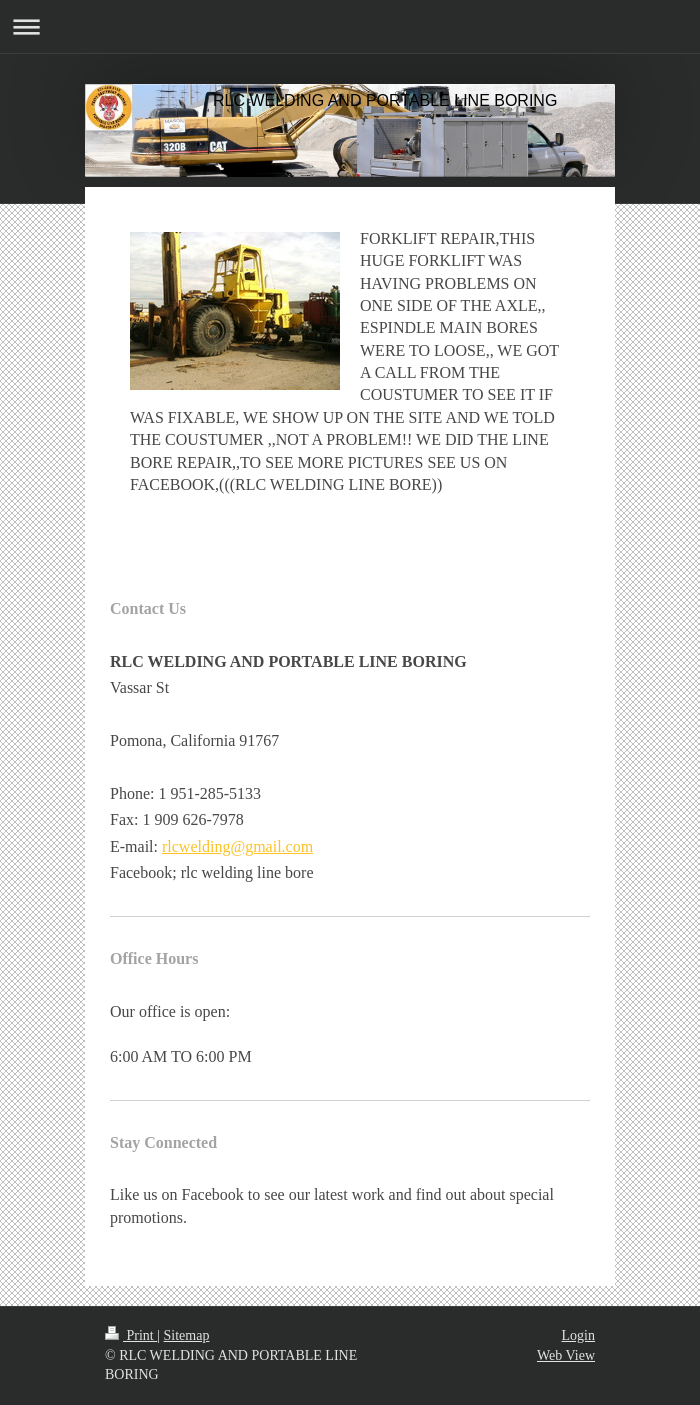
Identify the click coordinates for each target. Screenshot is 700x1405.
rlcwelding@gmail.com (237, 846)
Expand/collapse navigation (350, 26)
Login (578, 1335)
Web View (566, 1355)
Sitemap (187, 1335)
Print (131, 1335)
